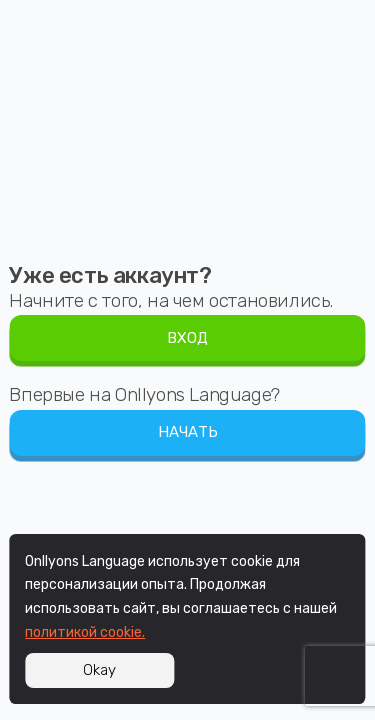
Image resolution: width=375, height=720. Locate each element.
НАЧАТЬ (188, 432)
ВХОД (187, 338)
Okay (99, 670)
